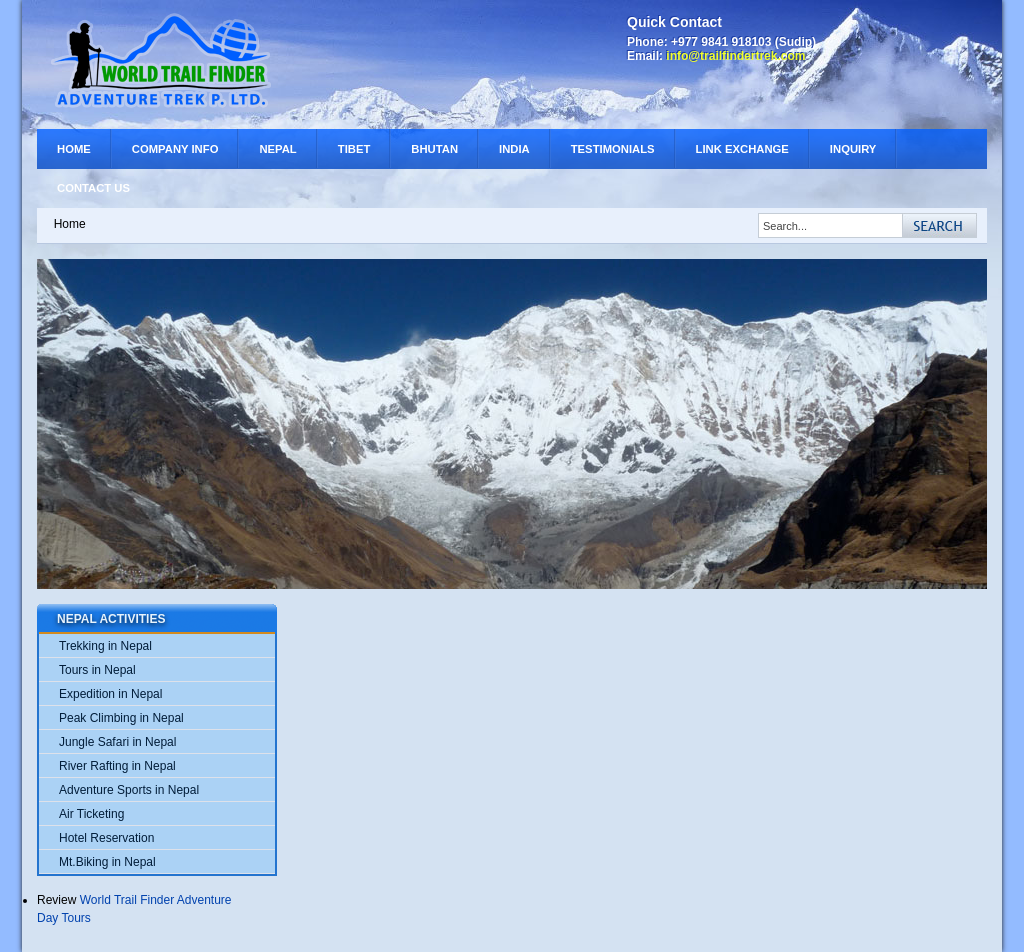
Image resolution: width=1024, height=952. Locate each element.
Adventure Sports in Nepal (129, 790)
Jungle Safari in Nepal (117, 742)
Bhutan (434, 149)
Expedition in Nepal (110, 694)
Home (74, 149)
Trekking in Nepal (105, 646)
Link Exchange (742, 149)
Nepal (277, 149)
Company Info (175, 149)
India (514, 149)
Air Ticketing (91, 814)
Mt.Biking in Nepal (107, 862)
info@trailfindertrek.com (735, 56)
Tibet (354, 149)
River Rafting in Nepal (117, 766)
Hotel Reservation (106, 838)
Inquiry (853, 149)
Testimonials (613, 149)
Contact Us (93, 188)
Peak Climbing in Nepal (121, 718)
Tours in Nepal (97, 670)
